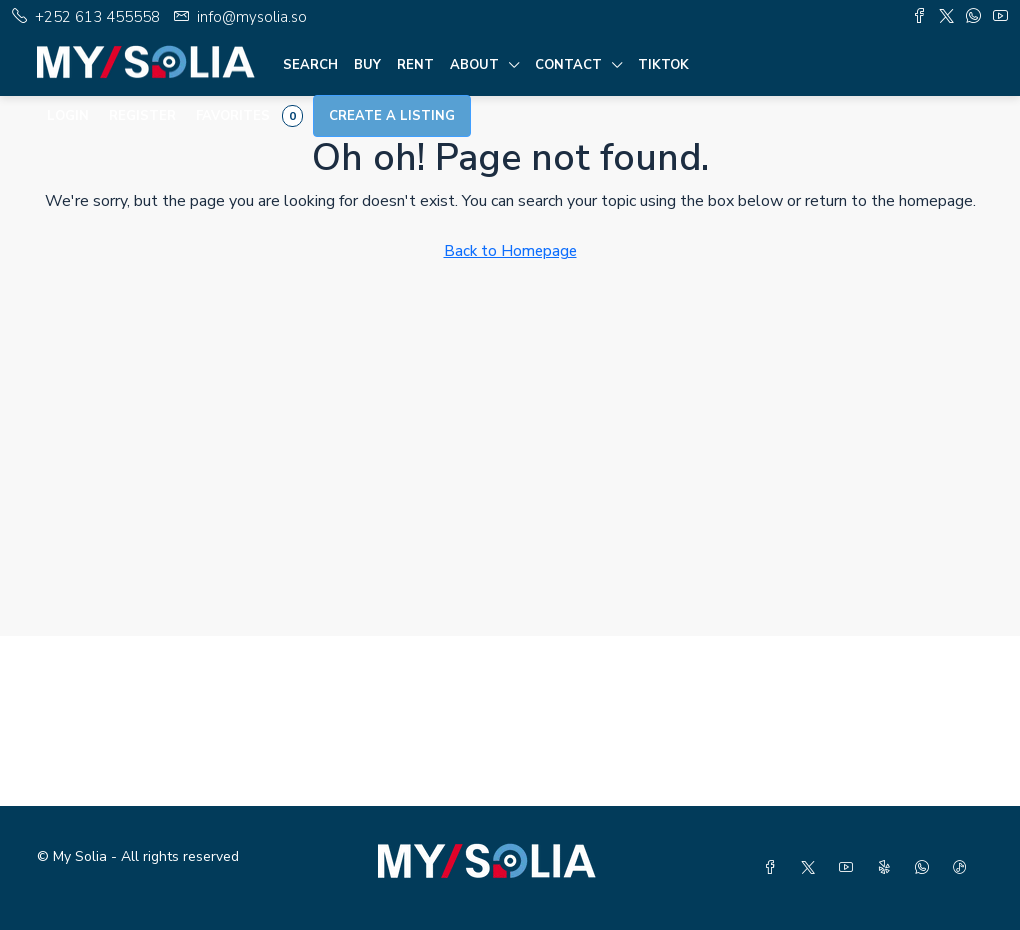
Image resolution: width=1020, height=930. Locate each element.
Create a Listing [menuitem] (392, 116)
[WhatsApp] (926, 868)
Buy (367, 65)
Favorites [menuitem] (249, 116)
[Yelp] (888, 868)
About (474, 65)
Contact (568, 65)
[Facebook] (774, 868)
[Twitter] (812, 868)
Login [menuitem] (68, 116)
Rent (415, 65)
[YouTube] (850, 868)
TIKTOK (663, 65)
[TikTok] (964, 868)
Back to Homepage (510, 251)
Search (310, 65)
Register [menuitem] (142, 116)
